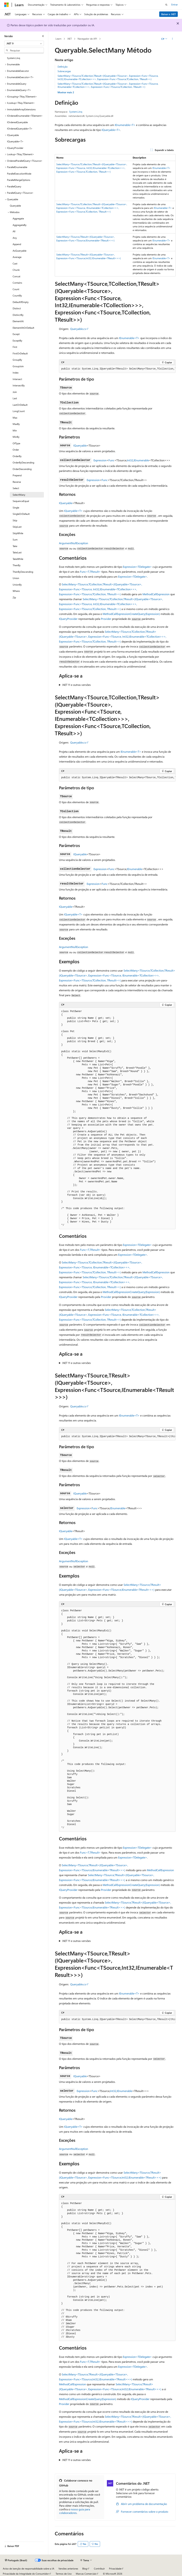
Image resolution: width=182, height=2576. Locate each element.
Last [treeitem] (15, 398)
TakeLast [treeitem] (17, 552)
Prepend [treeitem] (17, 475)
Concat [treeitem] (16, 276)
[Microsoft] (6, 4)
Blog (84, 2568)
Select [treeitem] (16, 488)
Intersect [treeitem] (17, 379)
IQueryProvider (68, 619)
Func (111, 460)
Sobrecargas (64, 71)
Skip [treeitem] (15, 520)
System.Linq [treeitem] (13, 58)
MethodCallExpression (156, 594)
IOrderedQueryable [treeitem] (17, 122)
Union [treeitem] (16, 578)
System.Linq (75, 111)
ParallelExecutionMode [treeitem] (19, 173)
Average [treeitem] (17, 257)
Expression (100, 460)
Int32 (130, 460)
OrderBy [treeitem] (17, 456)
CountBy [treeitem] (17, 295)
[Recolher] (43, 36)
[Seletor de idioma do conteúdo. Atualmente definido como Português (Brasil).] (16, 2560)
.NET (69, 38)
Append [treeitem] (17, 244)
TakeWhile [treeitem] (18, 559)
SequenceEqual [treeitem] (21, 501)
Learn (58, 38)
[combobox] (24, 43)
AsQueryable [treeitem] (19, 250)
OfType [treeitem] (16, 443)
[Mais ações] (172, 39)
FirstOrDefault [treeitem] (20, 353)
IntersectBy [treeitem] (19, 385)
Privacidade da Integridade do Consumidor (26, 2573)
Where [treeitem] (16, 591)
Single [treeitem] (16, 507)
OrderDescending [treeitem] (22, 469)
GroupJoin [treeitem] (18, 366)
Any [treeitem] (15, 237)
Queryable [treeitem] (15, 205)
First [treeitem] (15, 347)
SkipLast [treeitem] (17, 526)
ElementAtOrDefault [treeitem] (23, 327)
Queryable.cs (78, 329)
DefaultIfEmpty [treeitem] (21, 302)
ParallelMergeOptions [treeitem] (18, 180)
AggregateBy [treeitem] (20, 225)
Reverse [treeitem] (17, 481)
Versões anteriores (68, 2568)
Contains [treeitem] (17, 282)
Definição (63, 66)
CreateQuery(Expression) (145, 614)
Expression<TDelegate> (137, 566)
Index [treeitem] (15, 372)
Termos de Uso (64, 2573)
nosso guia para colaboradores (74, 2511)
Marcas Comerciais (86, 2573)
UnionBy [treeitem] (17, 584)
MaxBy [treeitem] (16, 424)
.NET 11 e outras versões (76, 685)
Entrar (174, 4)
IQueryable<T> (111, 130)
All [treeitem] (14, 231)
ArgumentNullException (73, 543)
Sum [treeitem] (15, 539)
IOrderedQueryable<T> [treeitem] (19, 128)
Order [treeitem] (16, 449)
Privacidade (115, 2568)
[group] (117, 369)
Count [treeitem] (16, 289)
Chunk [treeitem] (16, 269)
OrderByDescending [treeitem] (23, 462)
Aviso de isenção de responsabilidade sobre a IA (28, 2568)
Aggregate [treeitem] (18, 218)
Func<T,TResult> (90, 571)
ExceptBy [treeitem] (17, 340)
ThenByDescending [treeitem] (23, 571)
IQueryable (80, 445)
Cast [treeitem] (15, 263)
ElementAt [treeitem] (18, 321)
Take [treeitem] (15, 546)
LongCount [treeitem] (19, 411)
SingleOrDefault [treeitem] (21, 514)
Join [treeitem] (15, 392)
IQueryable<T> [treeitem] (15, 141)
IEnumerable (141, 460)
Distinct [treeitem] (17, 308)
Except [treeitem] (16, 334)
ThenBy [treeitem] (17, 565)
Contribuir (99, 2568)
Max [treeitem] (15, 417)
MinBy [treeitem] (16, 436)
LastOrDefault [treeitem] (20, 404)
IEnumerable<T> (125, 125)
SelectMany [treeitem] (19, 494)
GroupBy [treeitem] (17, 359)
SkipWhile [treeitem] (18, 533)
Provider (106, 619)
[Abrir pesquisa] (166, 5)
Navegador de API (87, 38)
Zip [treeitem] (14, 597)
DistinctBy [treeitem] (18, 315)
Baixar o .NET (168, 14)
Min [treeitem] (15, 430)
